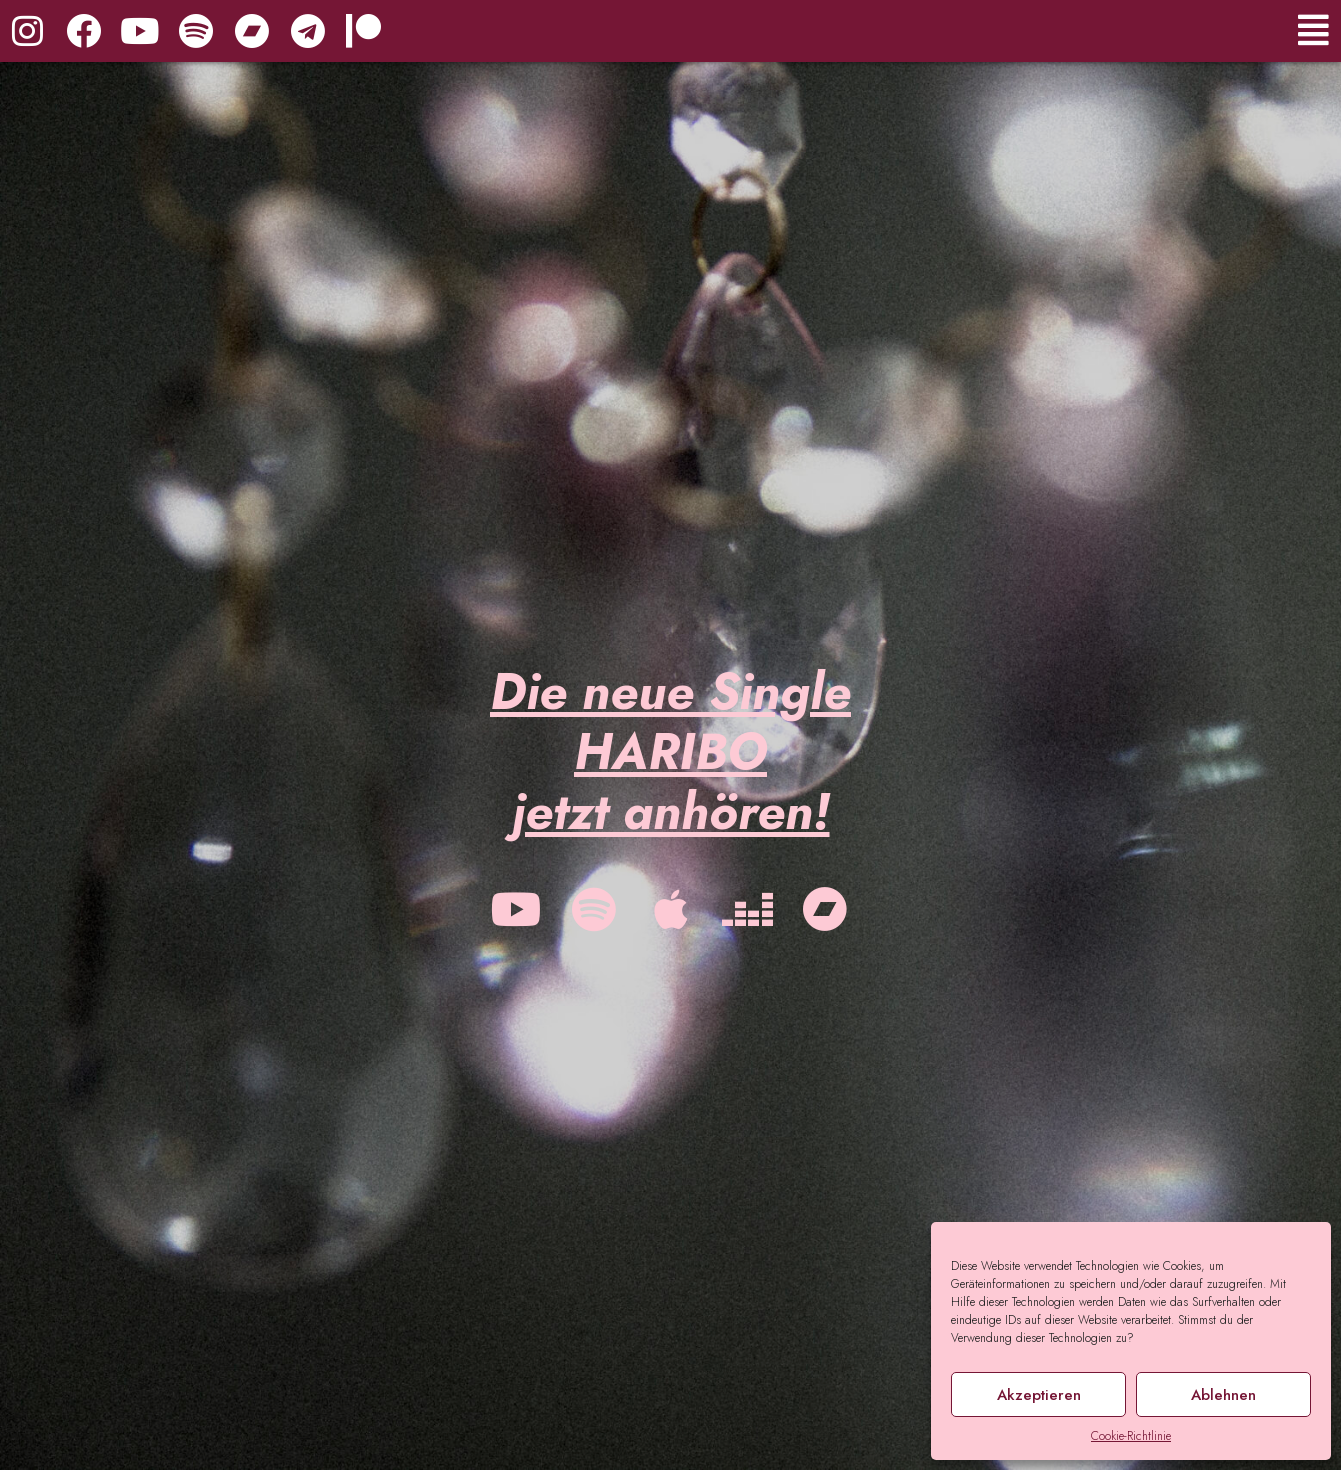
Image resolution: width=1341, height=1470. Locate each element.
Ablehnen (1223, 1395)
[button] (1073, 31)
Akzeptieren (1039, 1395)
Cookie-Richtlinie (1131, 1436)
